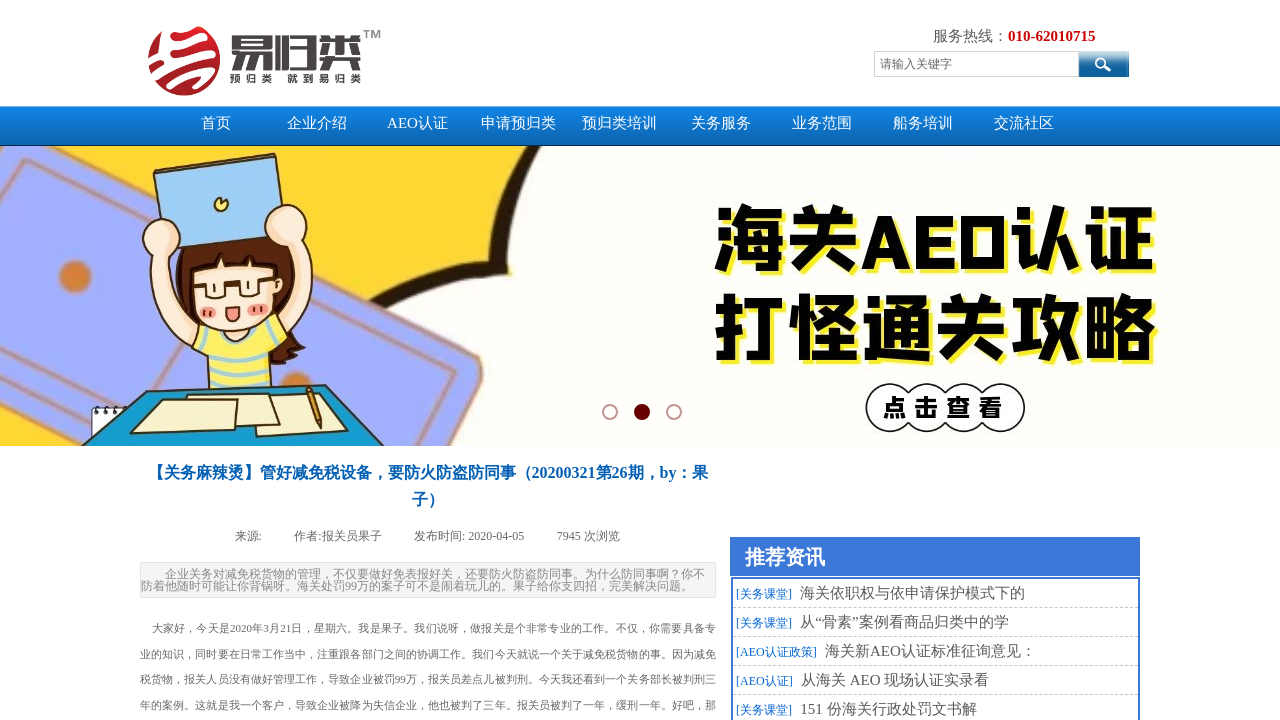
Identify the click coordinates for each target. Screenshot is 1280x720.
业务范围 (822, 123)
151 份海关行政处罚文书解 (888, 709)
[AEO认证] (764, 681)
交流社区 (1024, 123)
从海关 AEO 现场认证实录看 (895, 680)
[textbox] (976, 64)
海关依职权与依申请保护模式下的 (912, 593)
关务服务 (721, 123)
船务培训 (923, 123)
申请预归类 (518, 123)
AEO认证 (417, 123)
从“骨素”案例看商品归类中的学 (904, 622)
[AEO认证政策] (776, 652)
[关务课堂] (764, 594)
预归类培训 (619, 123)
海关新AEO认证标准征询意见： (930, 651)
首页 (216, 123)
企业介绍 (317, 123)
